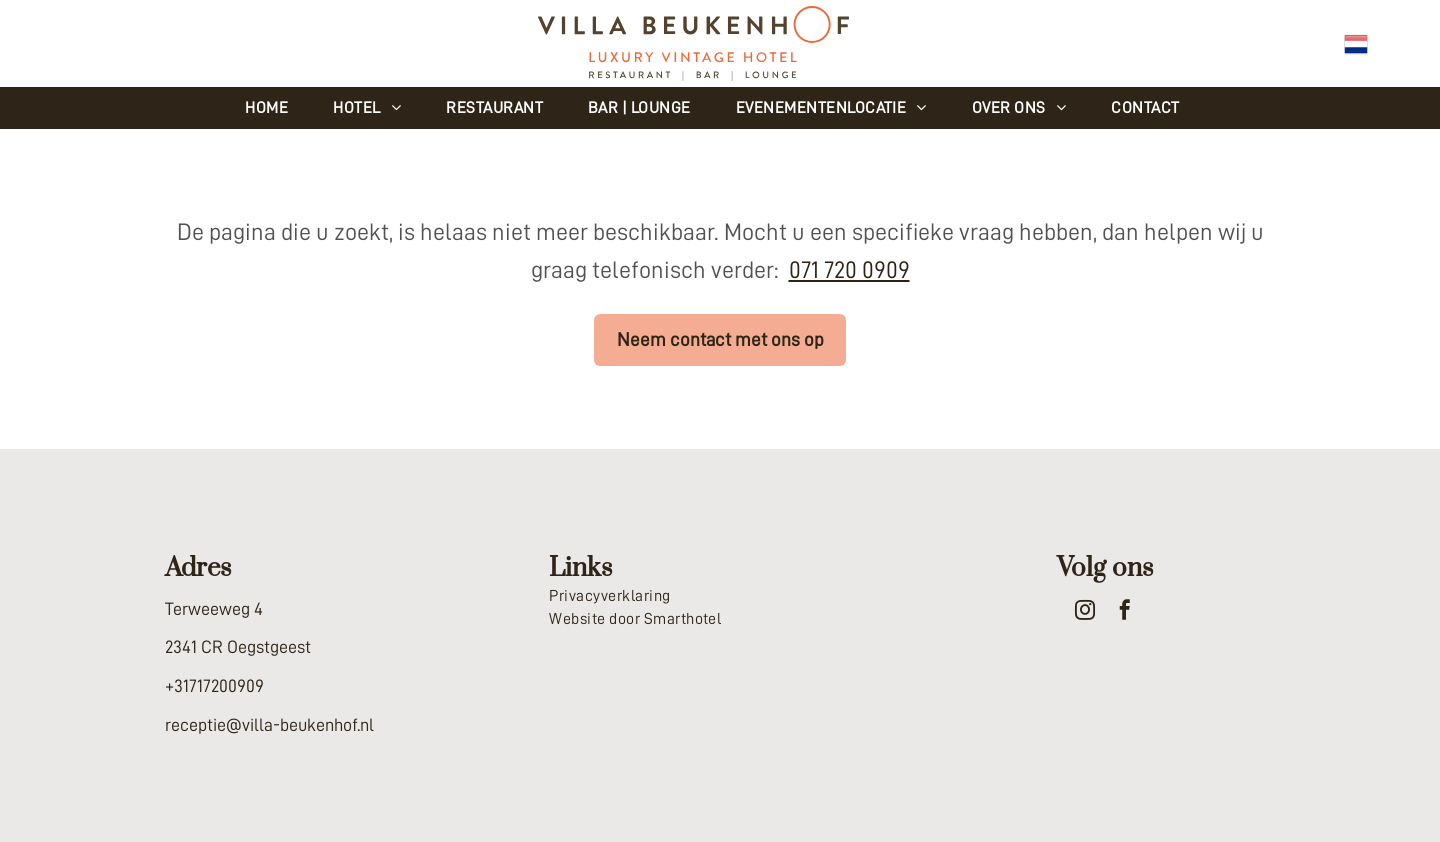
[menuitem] (274, 108)
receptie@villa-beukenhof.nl (269, 725)
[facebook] (1125, 612)
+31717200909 (214, 686)
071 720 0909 (849, 270)
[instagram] (1085, 612)
